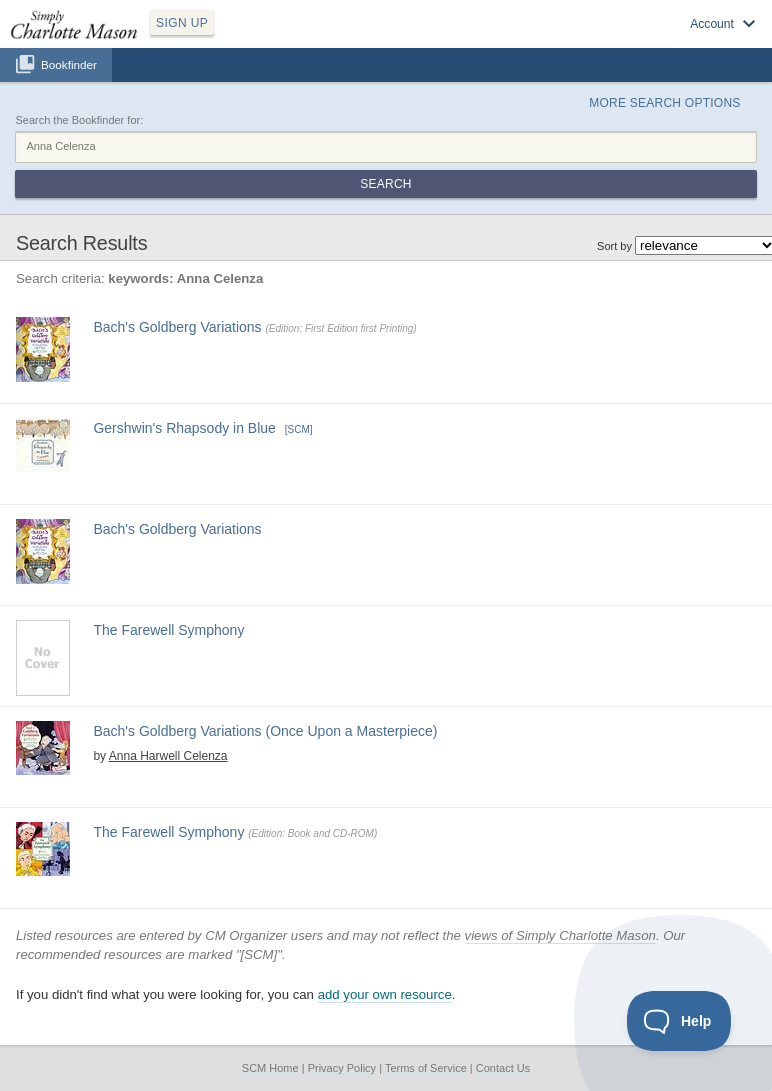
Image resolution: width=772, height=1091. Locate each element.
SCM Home (270, 1068)
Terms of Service (426, 1068)
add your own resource (385, 994)
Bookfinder (69, 64)
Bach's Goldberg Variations (177, 327)
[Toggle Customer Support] (679, 1021)
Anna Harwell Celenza (168, 756)
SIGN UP (182, 23)
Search (385, 184)
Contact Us (503, 1068)
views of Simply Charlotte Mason (560, 935)
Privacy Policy (342, 1068)
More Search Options (664, 103)
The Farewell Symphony (168, 630)
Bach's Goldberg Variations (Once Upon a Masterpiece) (265, 731)
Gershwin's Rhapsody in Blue (184, 428)
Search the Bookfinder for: (79, 120)
